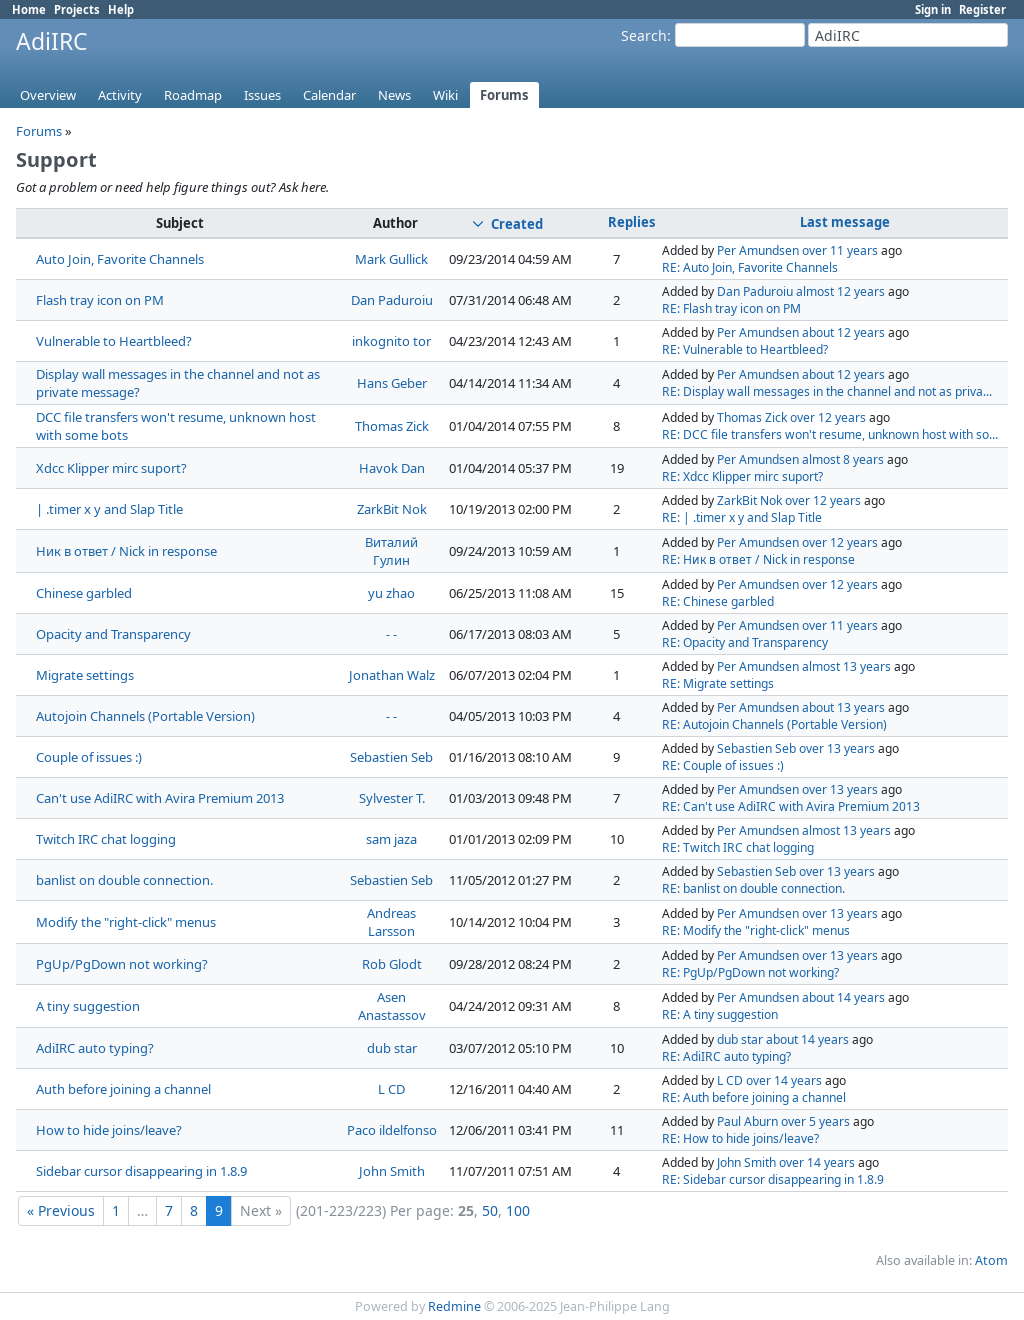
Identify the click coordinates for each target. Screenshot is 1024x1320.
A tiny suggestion (88, 1006)
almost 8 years (843, 459)
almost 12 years (840, 291)
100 (518, 1210)
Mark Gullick (391, 259)
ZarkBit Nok (392, 509)
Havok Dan (392, 468)
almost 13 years (846, 666)
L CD (391, 1089)
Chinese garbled (84, 593)
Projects (77, 9)
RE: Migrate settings (718, 683)
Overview (48, 95)
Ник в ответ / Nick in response (126, 551)
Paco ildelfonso (392, 1130)
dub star (392, 1048)
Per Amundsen (758, 250)
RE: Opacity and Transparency (745, 642)
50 (490, 1210)
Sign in (933, 9)
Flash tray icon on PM (100, 300)
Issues (262, 95)
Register (982, 9)
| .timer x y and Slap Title (109, 509)
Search (644, 35)
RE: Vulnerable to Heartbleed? (745, 349)
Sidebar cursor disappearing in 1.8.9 (141, 1171)
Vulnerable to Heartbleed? (114, 341)
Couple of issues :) (89, 757)
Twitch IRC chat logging (106, 839)
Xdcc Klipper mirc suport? (111, 468)
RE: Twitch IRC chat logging (738, 847)
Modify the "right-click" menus (126, 922)
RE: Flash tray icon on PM (731, 308)
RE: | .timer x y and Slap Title (742, 517)
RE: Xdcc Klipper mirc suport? (742, 476)
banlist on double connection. (124, 880)
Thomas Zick (392, 426)
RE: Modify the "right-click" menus (756, 930)
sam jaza (391, 839)
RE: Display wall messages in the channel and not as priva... (827, 391)
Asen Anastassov (392, 1006)
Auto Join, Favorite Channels (120, 259)
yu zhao (391, 593)
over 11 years (840, 250)
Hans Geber (392, 383)
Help (121, 9)
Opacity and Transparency (113, 634)
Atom (991, 1260)
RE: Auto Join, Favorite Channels (750, 267)
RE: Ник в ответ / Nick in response (758, 559)
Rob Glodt (392, 964)
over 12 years (828, 417)
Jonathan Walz (392, 675)
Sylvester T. (392, 798)
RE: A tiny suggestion (720, 1014)
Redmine (454, 1306)
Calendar (329, 95)
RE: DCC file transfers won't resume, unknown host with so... (830, 434)
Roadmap (193, 95)
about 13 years (843, 707)
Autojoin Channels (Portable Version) (145, 716)
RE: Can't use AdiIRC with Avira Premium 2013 (791, 806)
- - (391, 634)
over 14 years (784, 1080)
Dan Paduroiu (392, 300)
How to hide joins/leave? (109, 1130)
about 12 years (843, 332)
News (394, 95)
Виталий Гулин (391, 551)
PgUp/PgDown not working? (122, 964)
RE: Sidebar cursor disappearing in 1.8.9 (773, 1179)
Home (29, 9)
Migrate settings (85, 675)
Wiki (445, 95)
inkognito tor (391, 341)
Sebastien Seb (391, 757)
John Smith (392, 1171)
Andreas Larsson (391, 922)
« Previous (61, 1210)
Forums (504, 95)
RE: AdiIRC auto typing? (726, 1056)
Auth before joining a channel (123, 1089)
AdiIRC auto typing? (95, 1048)
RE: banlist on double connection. (753, 888)
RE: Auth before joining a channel (754, 1097)
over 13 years (837, 748)
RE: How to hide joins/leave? (740, 1138)
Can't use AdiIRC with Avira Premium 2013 (160, 798)
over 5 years (815, 1121)
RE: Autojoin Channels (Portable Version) (774, 724)
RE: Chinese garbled (718, 601)
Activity (120, 95)
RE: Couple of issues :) (723, 765)
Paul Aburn (747, 1121)
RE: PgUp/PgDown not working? (750, 972)
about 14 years (843, 997)
